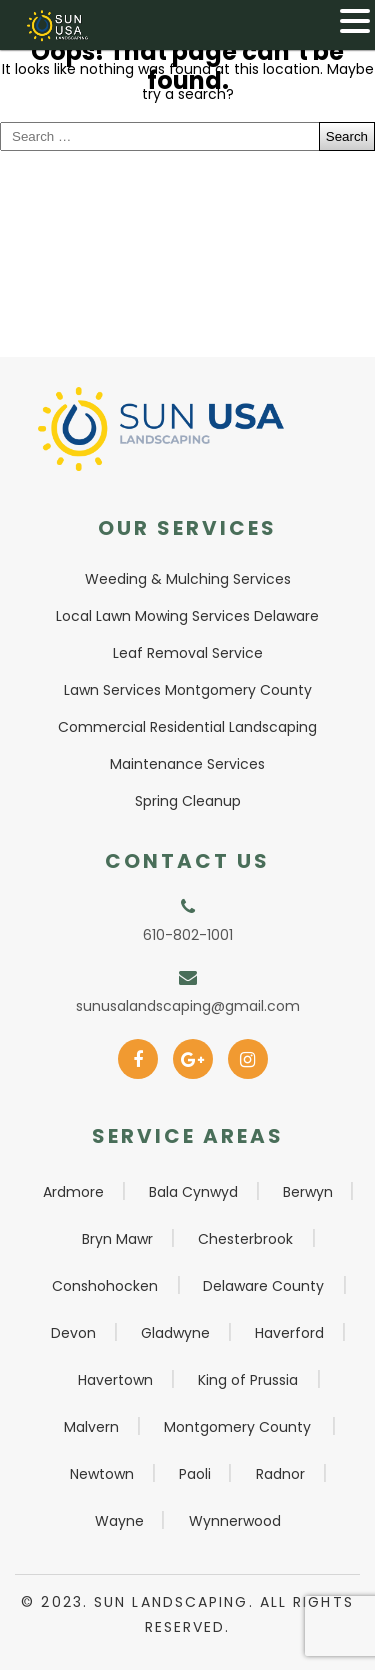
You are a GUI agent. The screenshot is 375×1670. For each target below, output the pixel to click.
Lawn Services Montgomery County (188, 690)
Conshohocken (105, 1286)
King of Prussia (248, 1380)
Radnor (280, 1474)
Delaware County (263, 1286)
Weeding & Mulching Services (188, 579)
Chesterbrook (245, 1239)
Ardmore (73, 1192)
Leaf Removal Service (188, 653)
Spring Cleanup (188, 801)
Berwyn (308, 1192)
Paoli (195, 1474)
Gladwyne (175, 1333)
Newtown (102, 1474)
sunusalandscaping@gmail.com (188, 1006)
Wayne (119, 1521)
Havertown (115, 1380)
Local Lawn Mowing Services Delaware (187, 616)
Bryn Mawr (117, 1239)
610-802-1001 (188, 935)
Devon (73, 1333)
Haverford (289, 1333)
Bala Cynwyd (193, 1192)
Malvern (91, 1427)
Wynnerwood (235, 1521)
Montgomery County (237, 1427)
